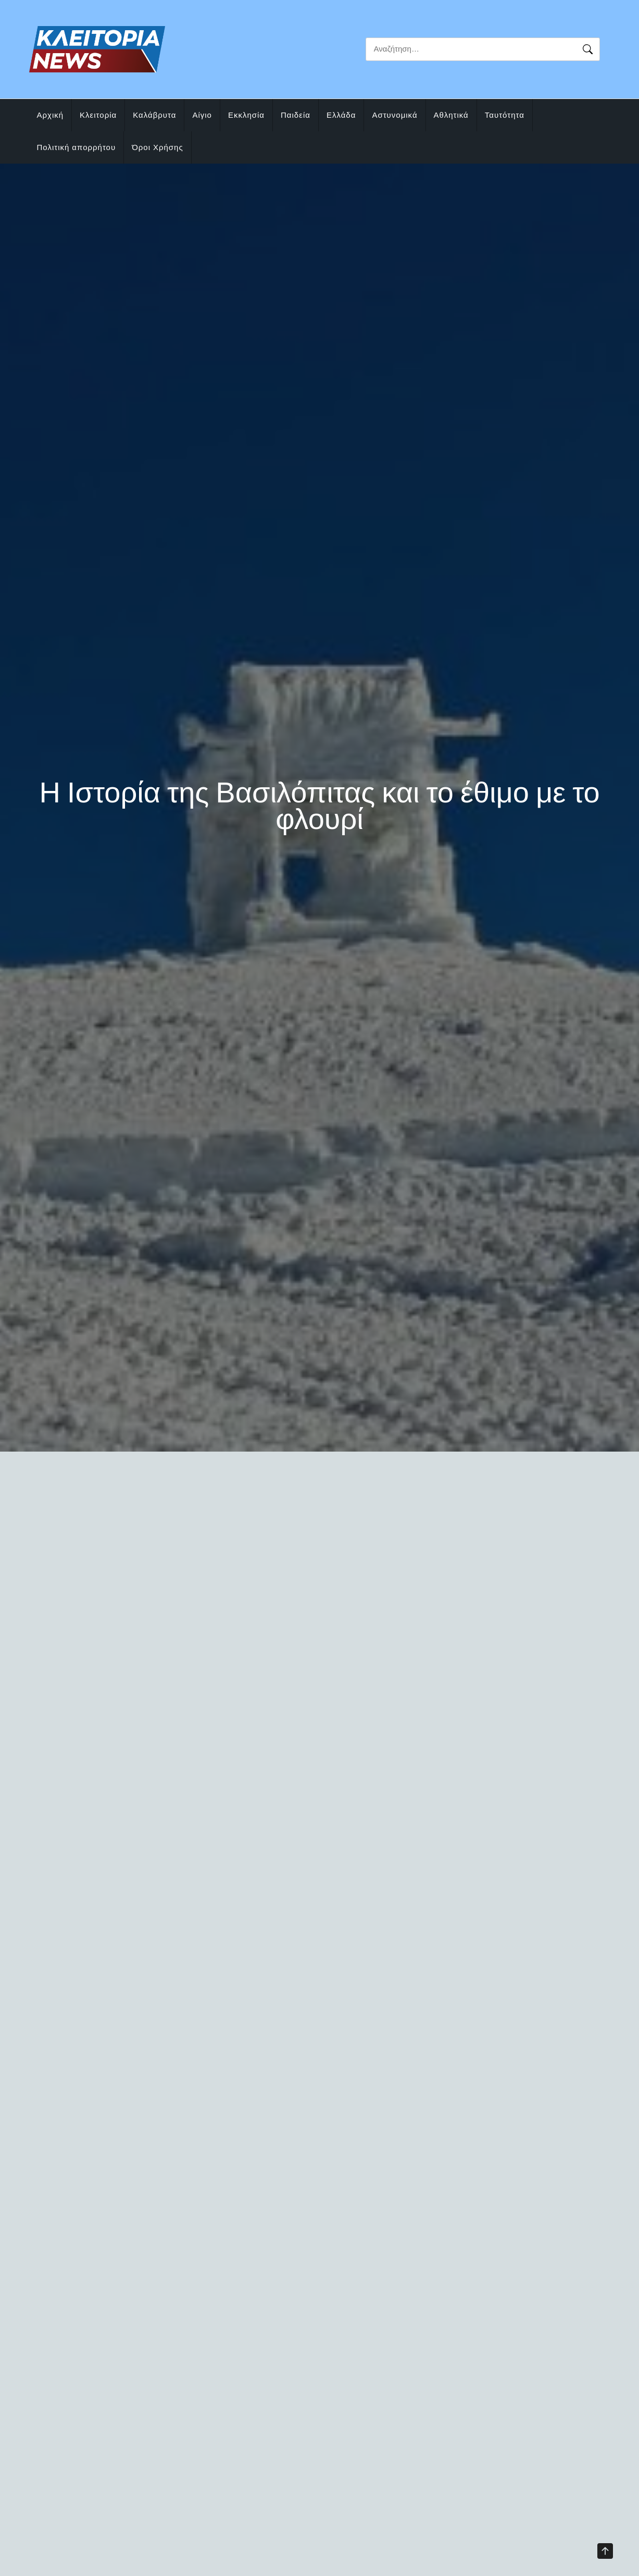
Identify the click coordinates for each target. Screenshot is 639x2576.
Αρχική (50, 114)
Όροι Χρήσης (157, 147)
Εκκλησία (246, 114)
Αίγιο (202, 114)
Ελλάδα (341, 114)
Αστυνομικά (394, 114)
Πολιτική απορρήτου (76, 147)
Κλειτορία (98, 114)
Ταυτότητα (504, 114)
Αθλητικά (451, 114)
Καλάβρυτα (154, 114)
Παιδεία (295, 114)
